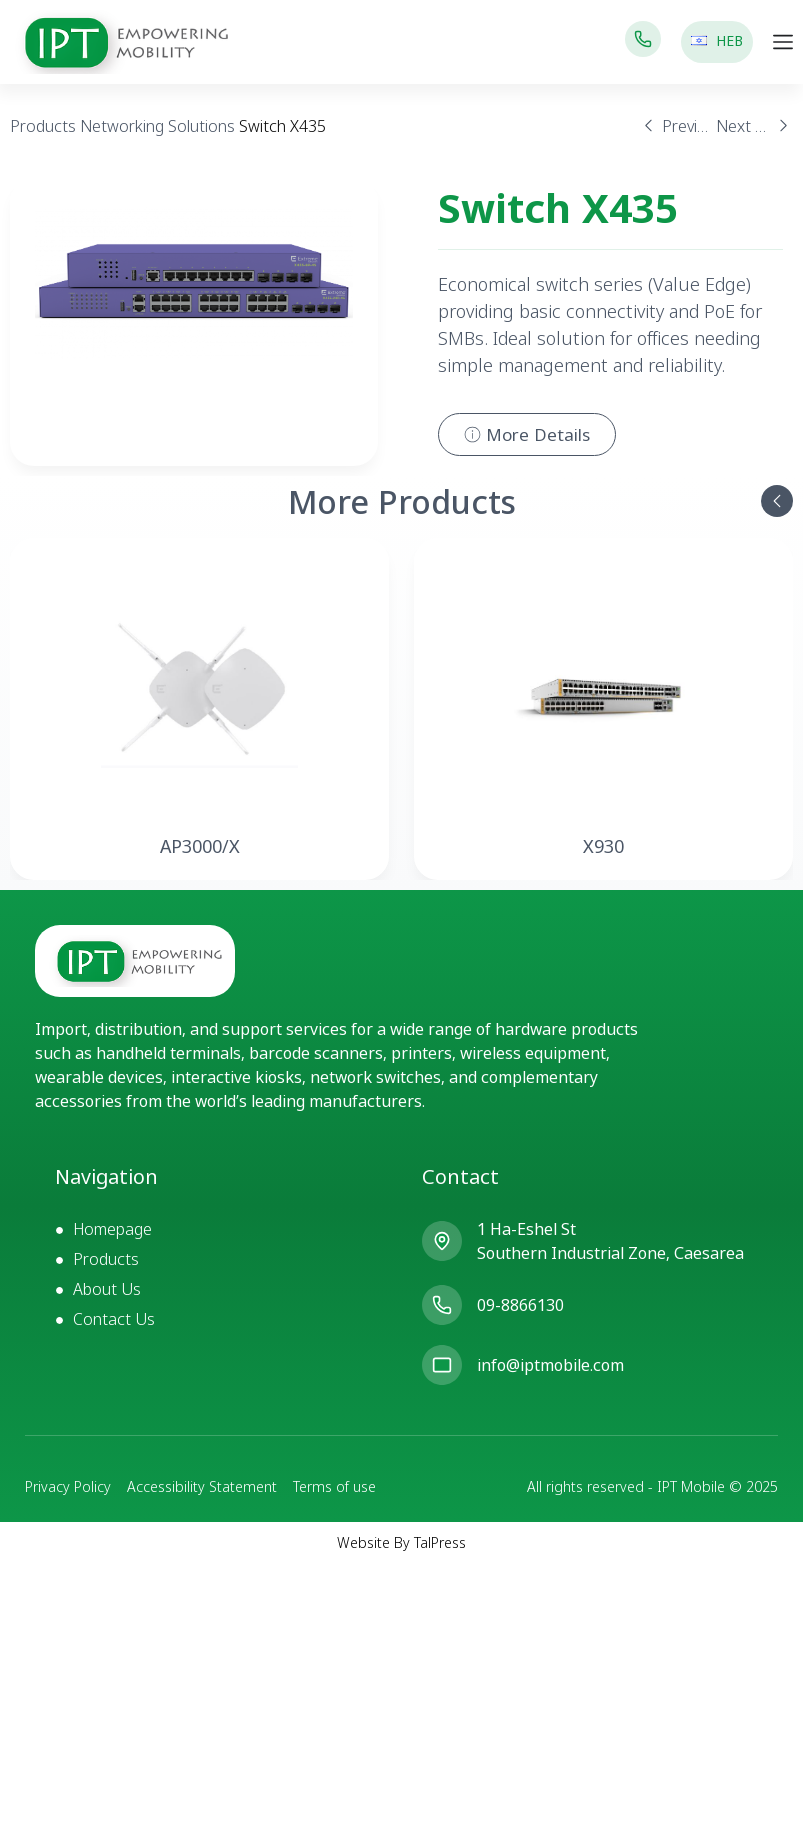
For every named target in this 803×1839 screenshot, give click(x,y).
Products (43, 126)
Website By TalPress (401, 1542)
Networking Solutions (157, 126)
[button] (777, 501)
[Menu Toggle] (783, 42)
